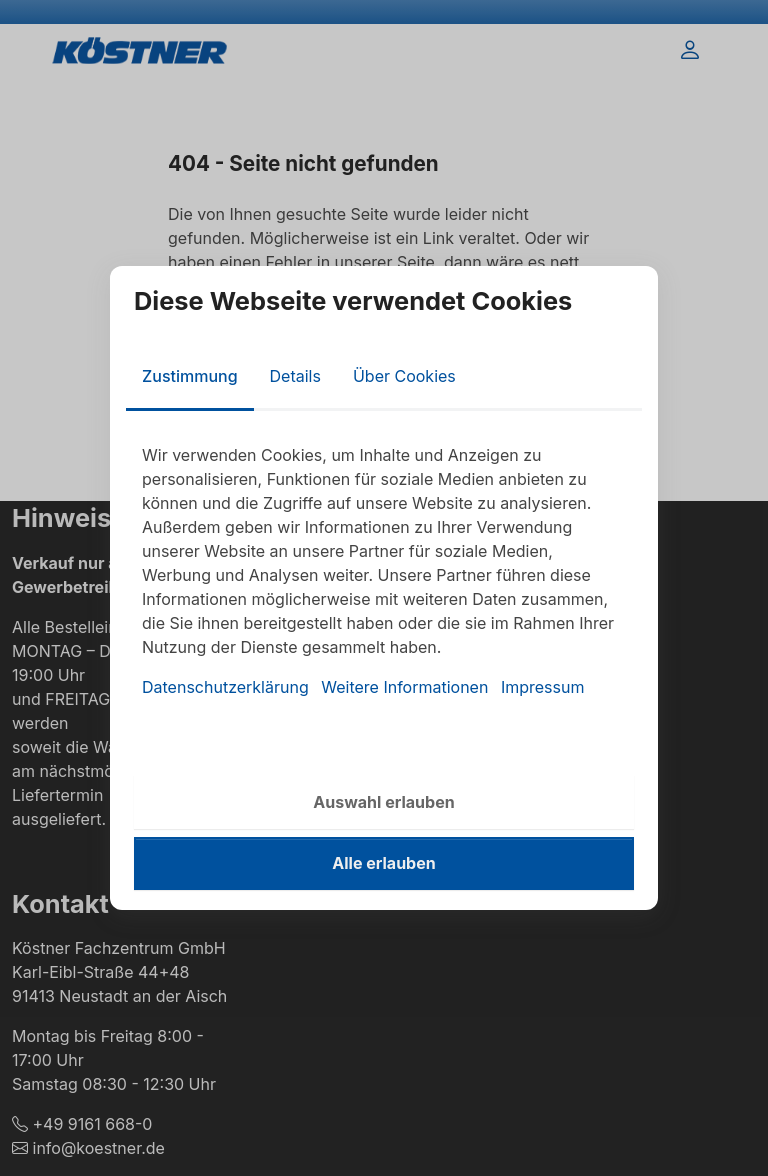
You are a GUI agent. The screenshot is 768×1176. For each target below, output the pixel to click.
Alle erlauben (383, 863)
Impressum (543, 687)
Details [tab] (295, 376)
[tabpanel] (384, 571)
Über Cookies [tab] (404, 376)
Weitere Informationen (404, 687)
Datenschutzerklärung (225, 687)
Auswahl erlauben (383, 802)
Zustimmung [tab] (190, 376)
